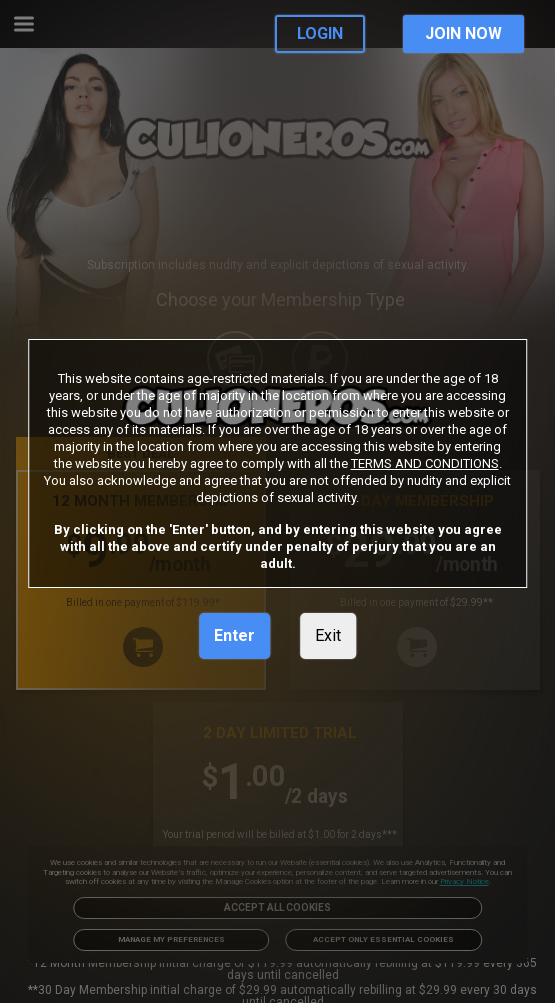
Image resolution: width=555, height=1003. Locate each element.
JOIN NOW (463, 33)
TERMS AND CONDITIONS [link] (425, 463)
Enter (234, 635)
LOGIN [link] (320, 33)
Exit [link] (328, 635)
